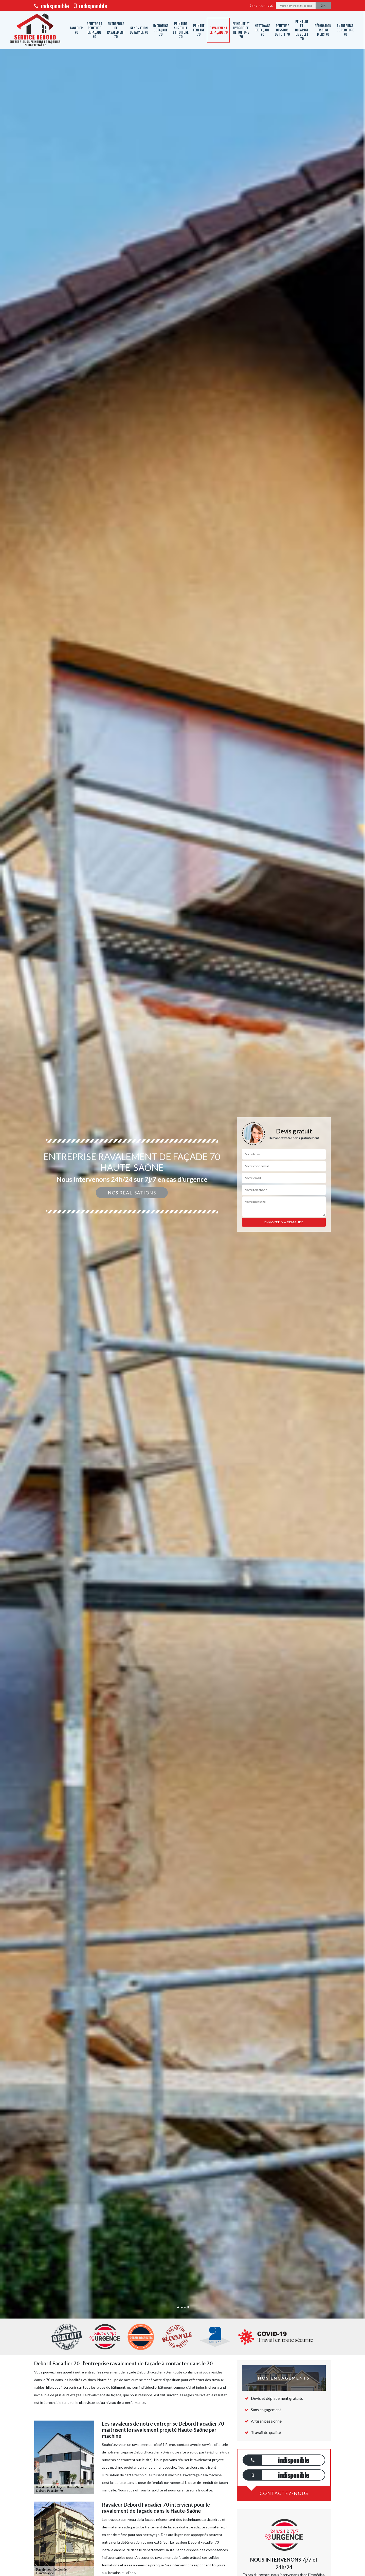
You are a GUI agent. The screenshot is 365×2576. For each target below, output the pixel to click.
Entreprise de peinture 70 (345, 30)
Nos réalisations (132, 1192)
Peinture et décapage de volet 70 (301, 30)
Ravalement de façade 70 (218, 30)
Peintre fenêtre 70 (199, 30)
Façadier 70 (76, 30)
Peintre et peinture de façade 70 (94, 30)
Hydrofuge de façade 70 (160, 30)
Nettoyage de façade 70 (262, 30)
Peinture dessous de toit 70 (282, 30)
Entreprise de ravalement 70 (116, 30)
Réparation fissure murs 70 (323, 30)
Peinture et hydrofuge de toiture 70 (241, 30)
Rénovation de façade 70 (139, 30)
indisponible (51, 5)
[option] (182, 1288)
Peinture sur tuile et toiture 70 (181, 30)
